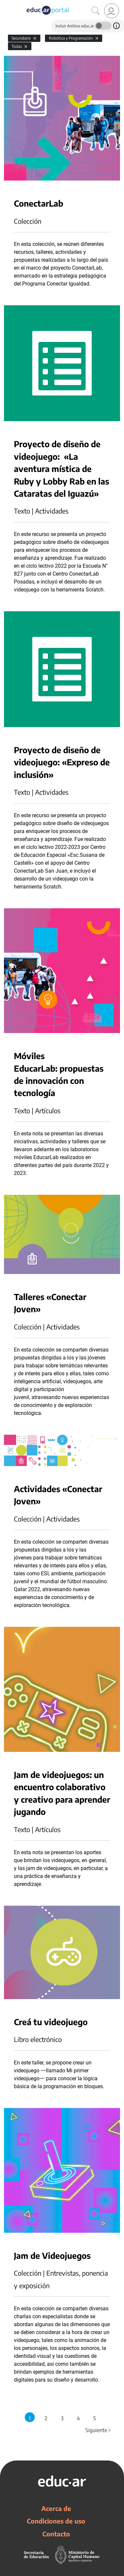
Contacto (56, 2534)
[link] (111, 10)
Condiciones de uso (56, 2521)
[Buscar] (95, 10)
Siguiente (98, 2430)
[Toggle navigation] (6, 3)
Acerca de (56, 2508)
